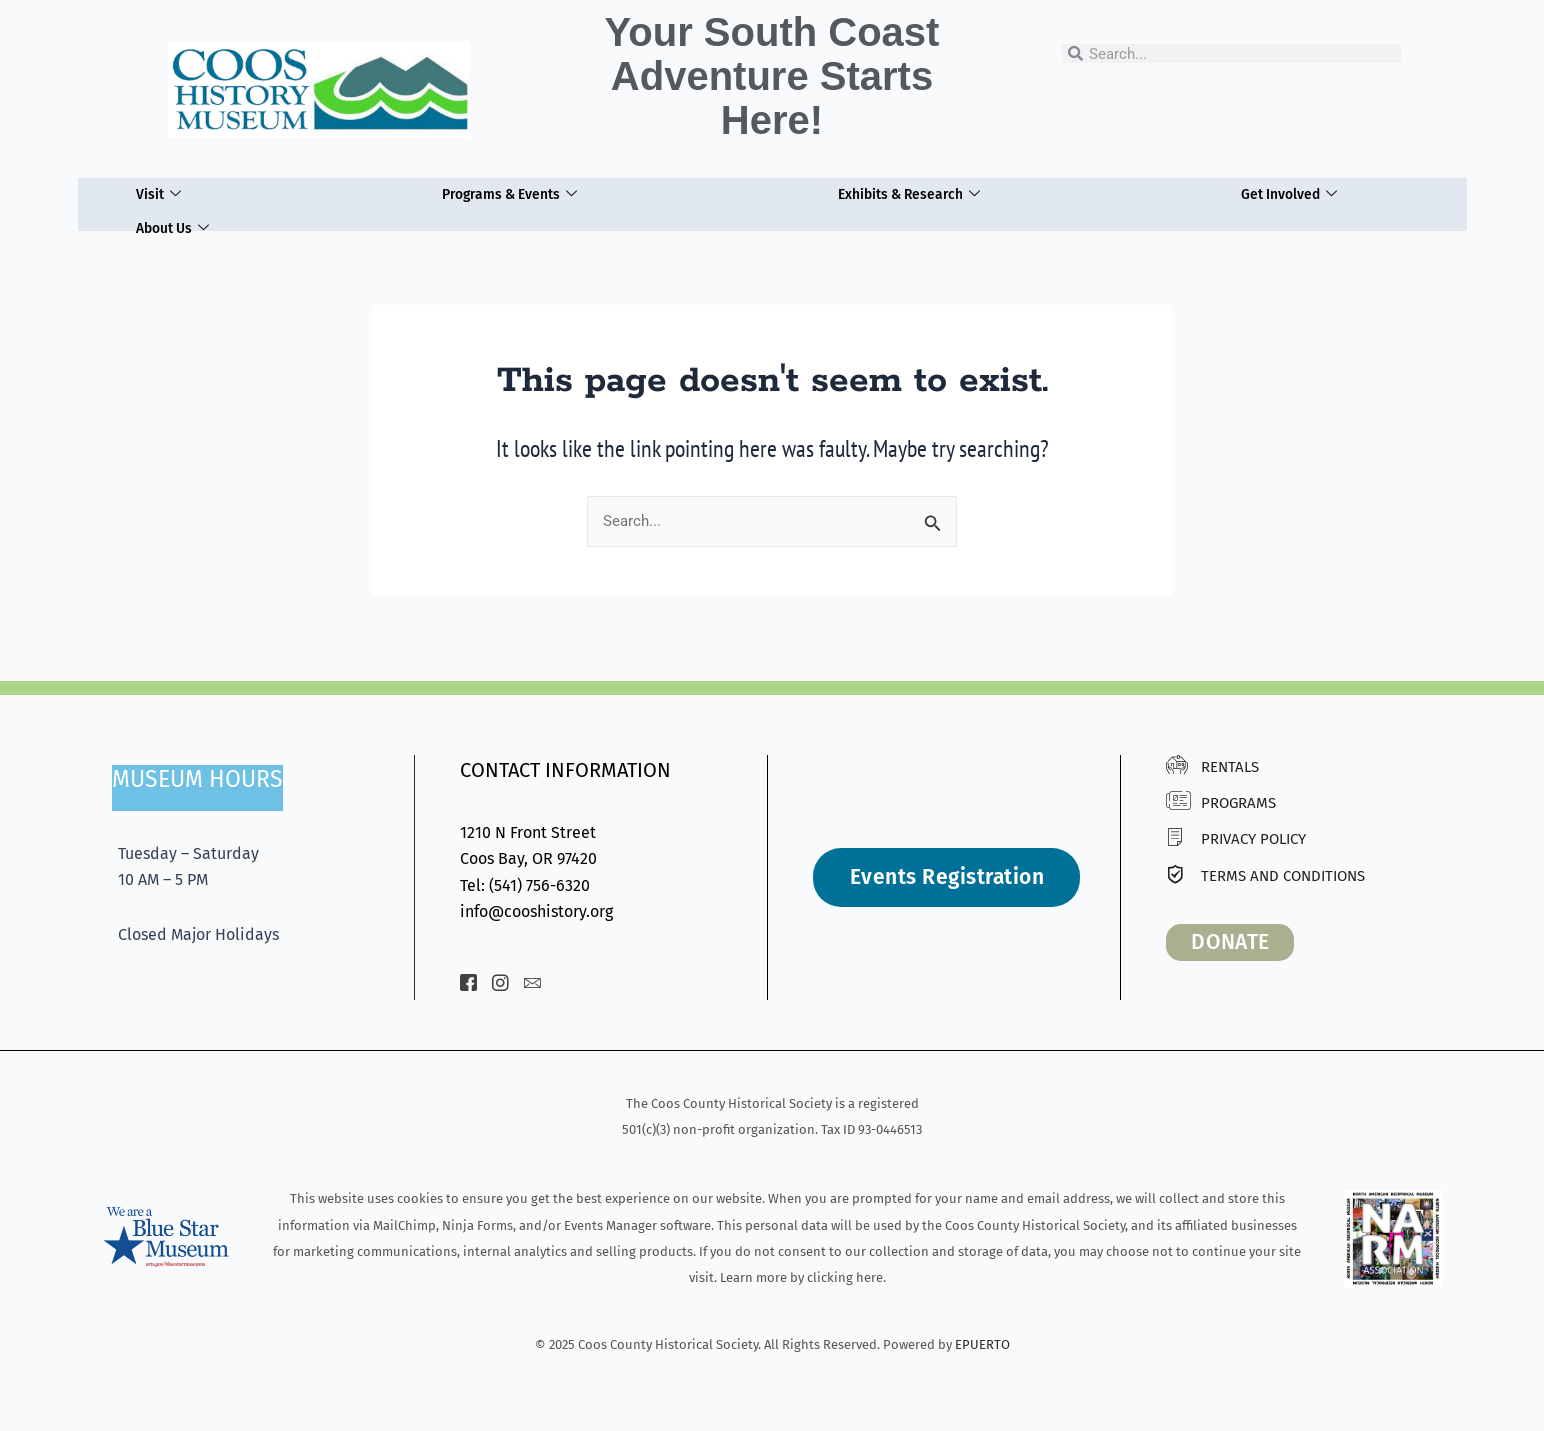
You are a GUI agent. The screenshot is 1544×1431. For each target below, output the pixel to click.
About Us (170, 218)
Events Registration (947, 877)
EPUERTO (982, 1344)
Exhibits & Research (908, 191)
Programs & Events (503, 191)
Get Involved (1291, 191)
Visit (153, 191)
